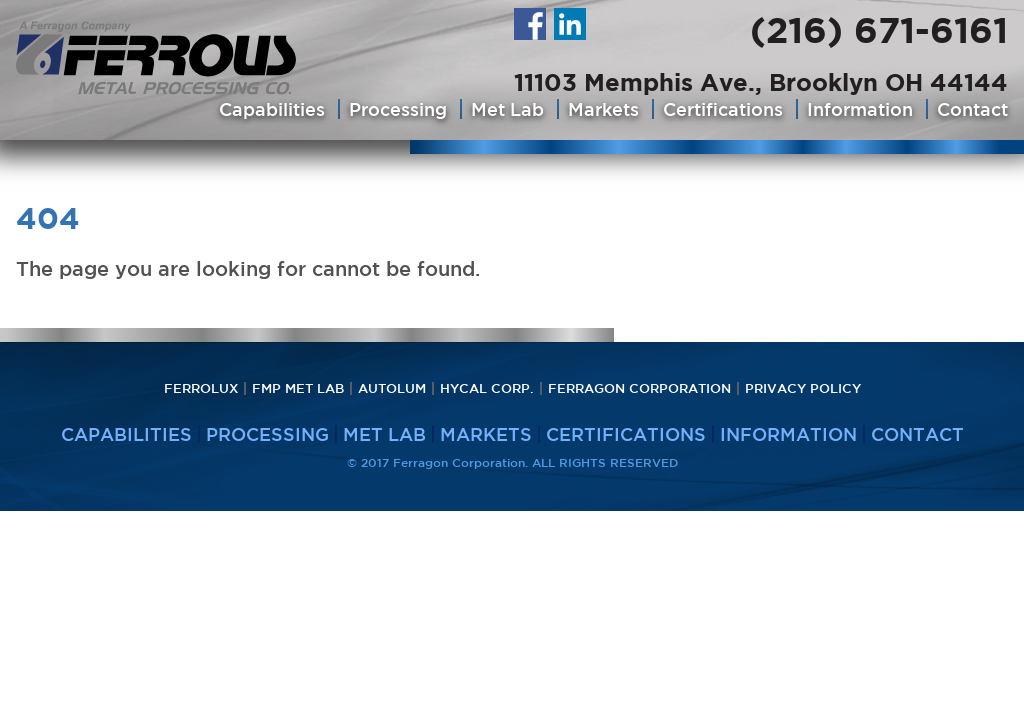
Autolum (392, 388)
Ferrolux (201, 388)
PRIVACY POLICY (803, 388)
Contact (972, 109)
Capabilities (272, 109)
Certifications (723, 109)
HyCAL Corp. (487, 388)
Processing (398, 109)
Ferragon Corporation (639, 388)
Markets (603, 109)
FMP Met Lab (298, 388)
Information (860, 109)
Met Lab (507, 109)
